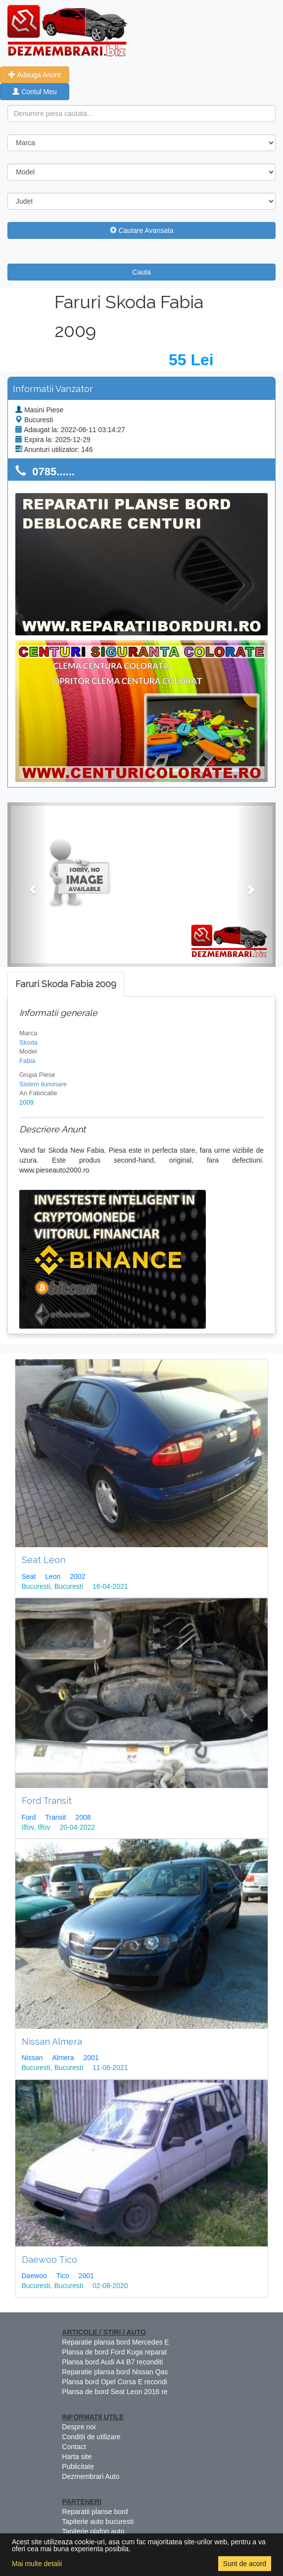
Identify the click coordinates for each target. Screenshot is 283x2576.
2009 (26, 1102)
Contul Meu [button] (34, 92)
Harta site (77, 2457)
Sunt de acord (244, 2564)
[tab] (65, 984)
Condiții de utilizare (91, 2437)
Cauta (141, 272)
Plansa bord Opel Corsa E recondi (114, 2382)
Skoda (28, 1042)
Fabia (27, 1060)
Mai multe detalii (37, 2564)
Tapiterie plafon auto (93, 2531)
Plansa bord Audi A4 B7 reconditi (112, 2362)
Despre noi (78, 2427)
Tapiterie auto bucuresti (98, 2521)
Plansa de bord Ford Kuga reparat (114, 2352)
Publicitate (78, 2466)
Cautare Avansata (142, 230)
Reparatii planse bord (95, 2512)
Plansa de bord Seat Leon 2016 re (114, 2392)
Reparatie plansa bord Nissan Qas (115, 2372)
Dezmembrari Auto (90, 2476)
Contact (74, 2447)
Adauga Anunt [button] (34, 75)
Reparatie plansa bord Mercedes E (115, 2342)
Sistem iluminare (43, 1084)
